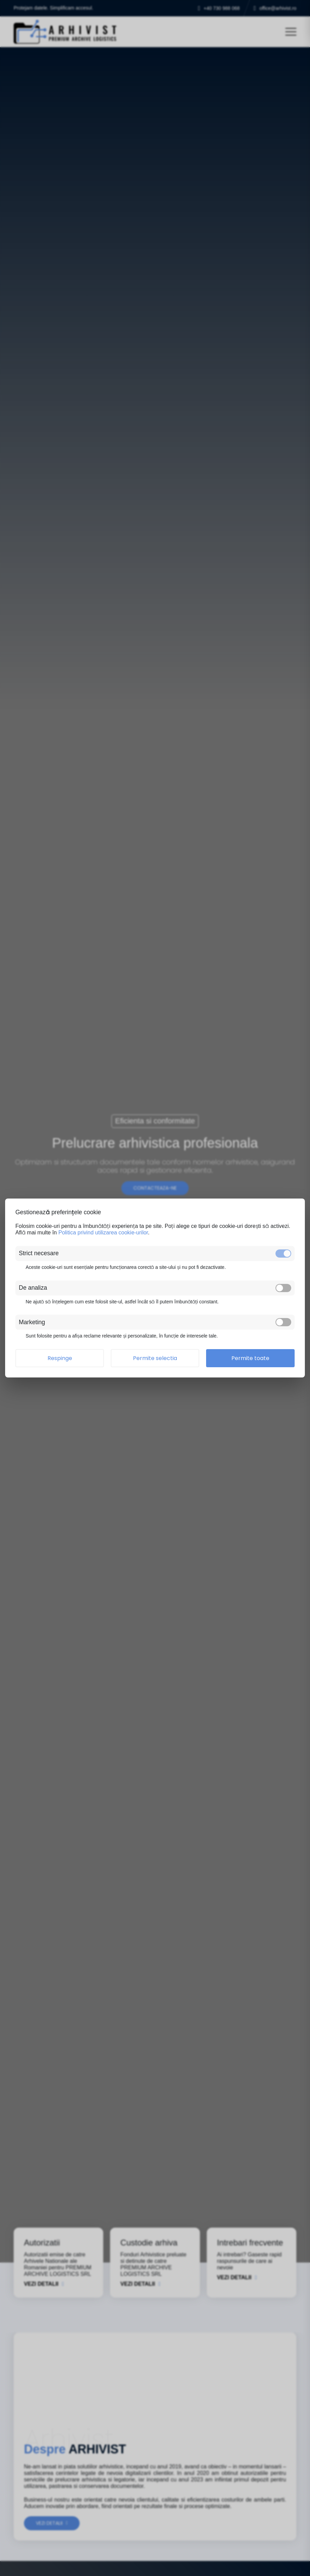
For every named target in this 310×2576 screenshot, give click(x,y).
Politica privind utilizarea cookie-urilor (103, 1232)
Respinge (60, 1358)
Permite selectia (155, 1358)
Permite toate (250, 1358)
